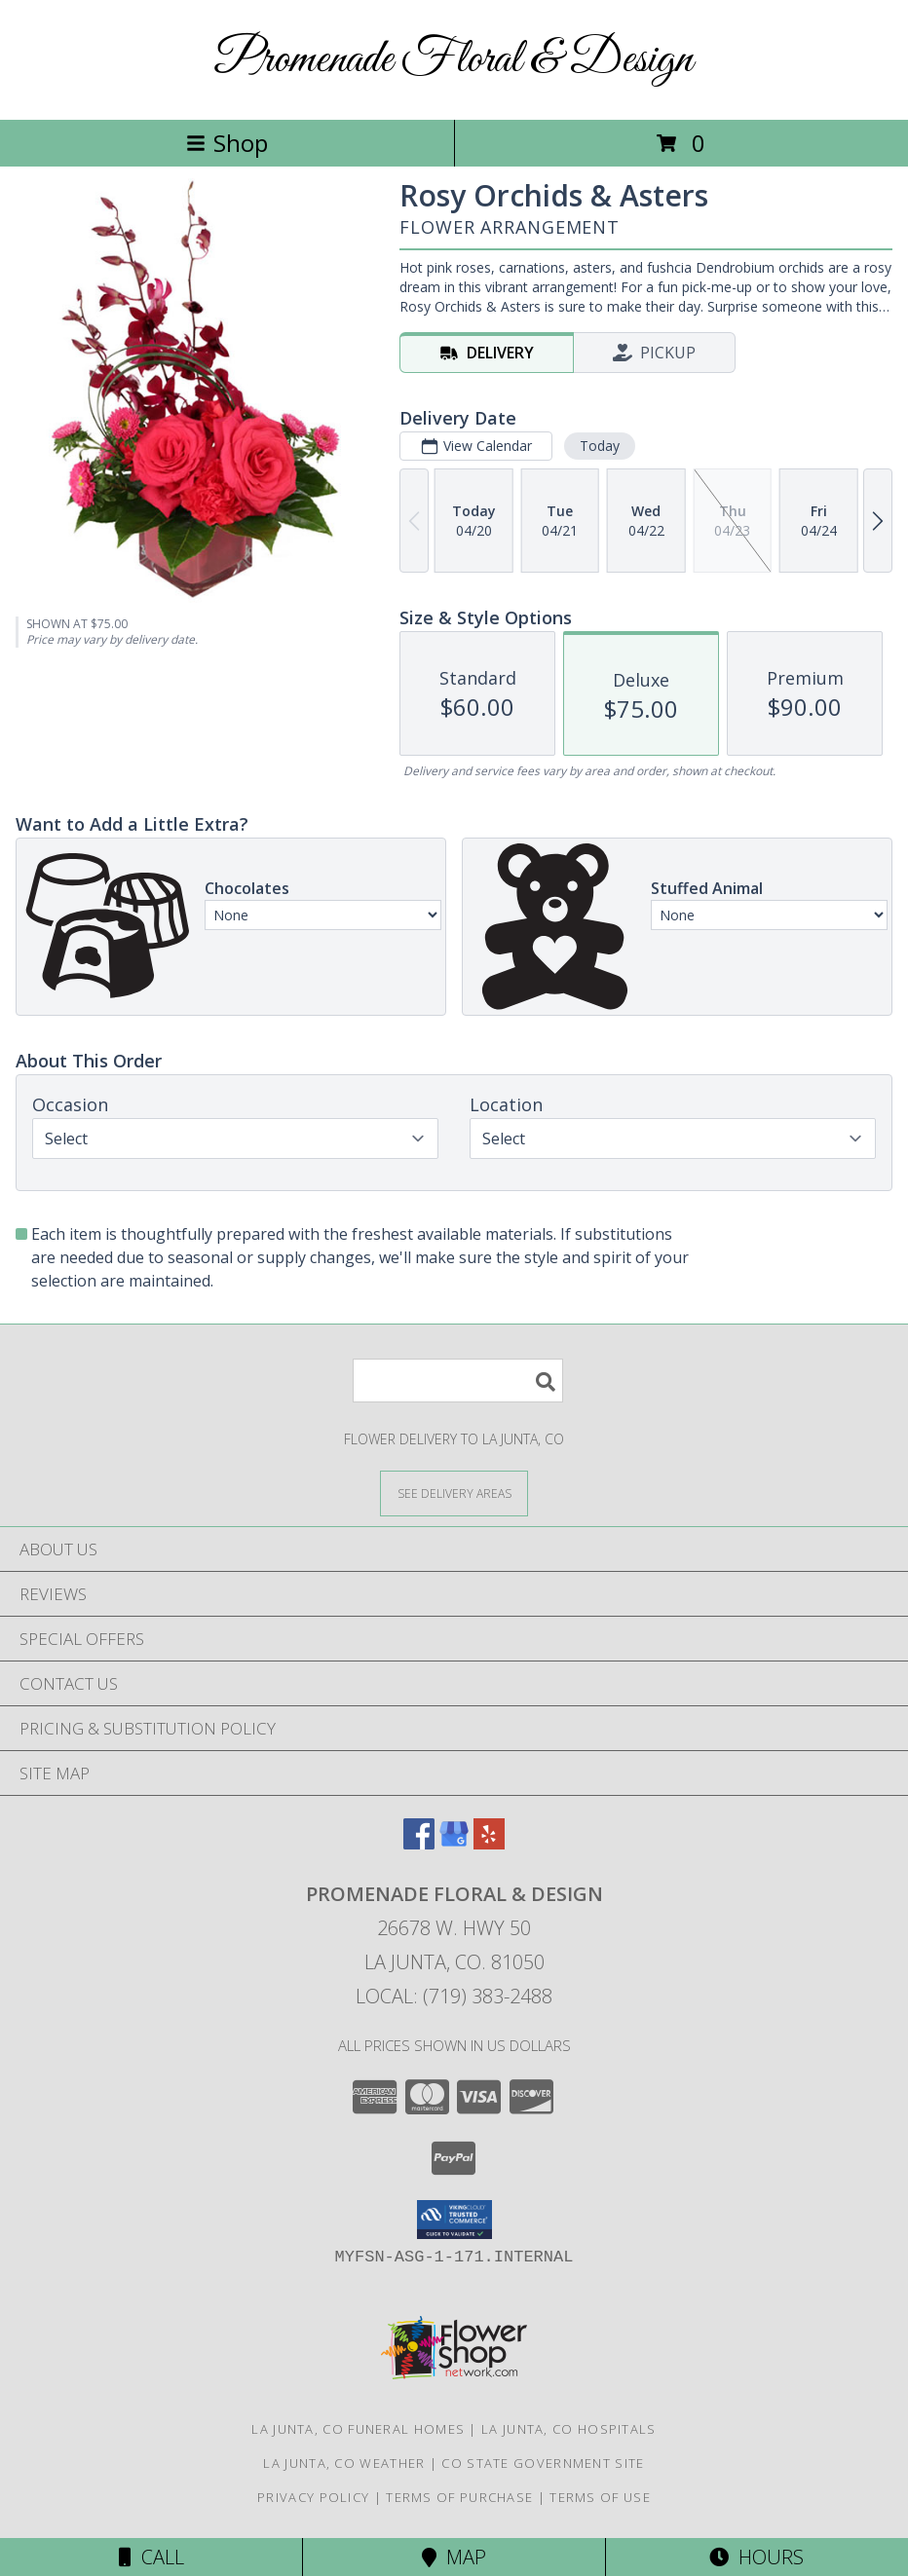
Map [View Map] (454, 2557)
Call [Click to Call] (151, 2557)
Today (600, 445)
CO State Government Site (542, 2463)
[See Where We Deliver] (454, 1492)
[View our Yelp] (489, 1843)
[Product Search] (458, 1380)
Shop (227, 143)
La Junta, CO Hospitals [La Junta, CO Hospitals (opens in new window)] (569, 2429)
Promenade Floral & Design (454, 60)
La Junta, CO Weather (344, 2463)
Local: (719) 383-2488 (454, 1996)
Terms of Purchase (459, 2497)
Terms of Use (600, 2497)
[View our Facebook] (419, 1843)
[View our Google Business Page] (454, 1843)
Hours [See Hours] (756, 2557)
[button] (454, 2219)
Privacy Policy (313, 2497)
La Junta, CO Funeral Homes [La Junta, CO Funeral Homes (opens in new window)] (358, 2429)
